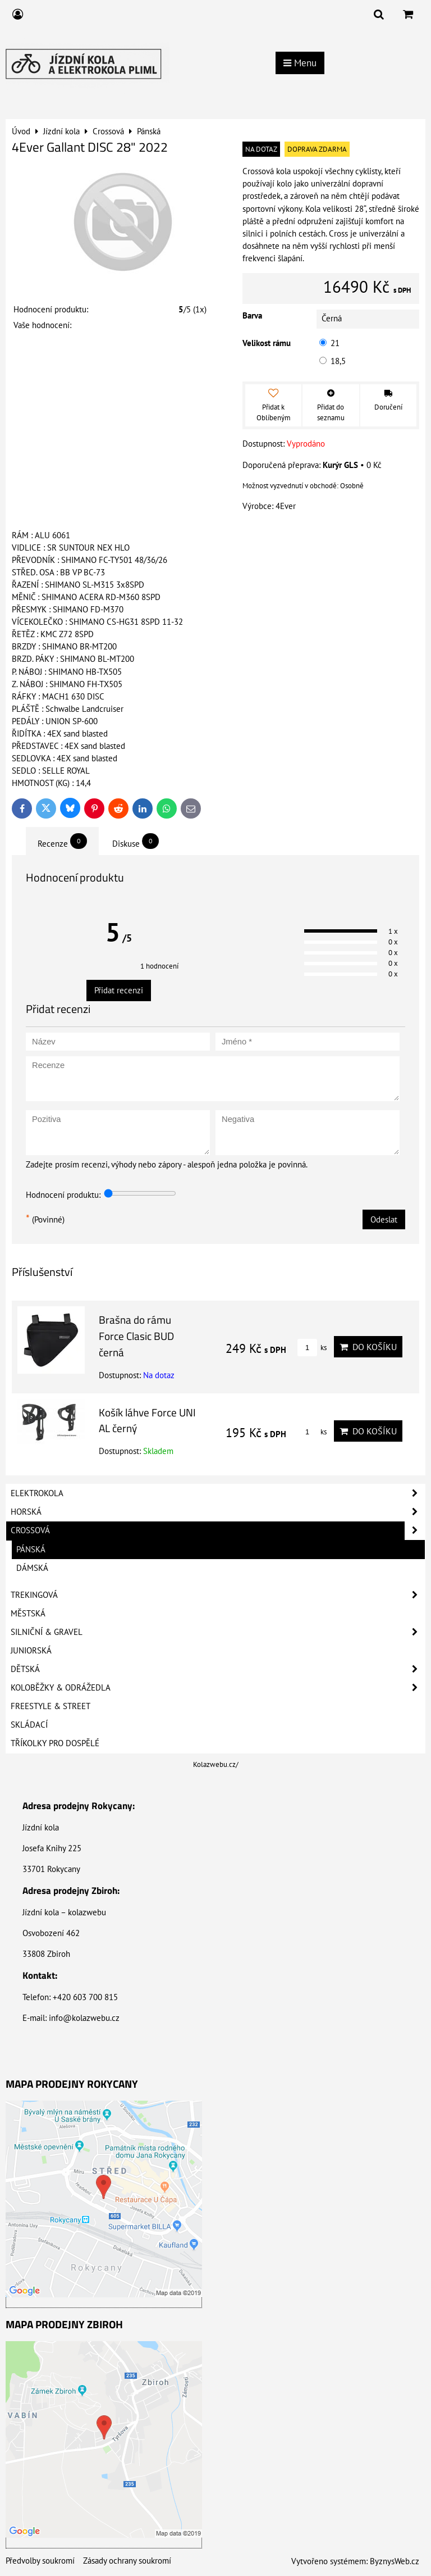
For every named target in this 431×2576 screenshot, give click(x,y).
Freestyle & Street (50, 1706)
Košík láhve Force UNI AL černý (147, 1420)
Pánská (30, 1549)
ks (312, 1347)
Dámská (32, 1567)
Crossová (218, 1530)
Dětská (218, 1669)
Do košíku (368, 1346)
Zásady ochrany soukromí (127, 2560)
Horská (218, 1512)
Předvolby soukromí (40, 2560)
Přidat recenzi (118, 990)
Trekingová (218, 1595)
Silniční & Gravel (218, 1632)
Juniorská (31, 1650)
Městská (28, 1613)
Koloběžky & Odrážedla (218, 1688)
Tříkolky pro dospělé (55, 1743)
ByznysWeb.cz (394, 2561)
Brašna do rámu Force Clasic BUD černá (136, 1335)
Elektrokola (218, 1493)
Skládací (29, 1724)
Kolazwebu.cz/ (216, 1764)
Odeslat (383, 1219)
